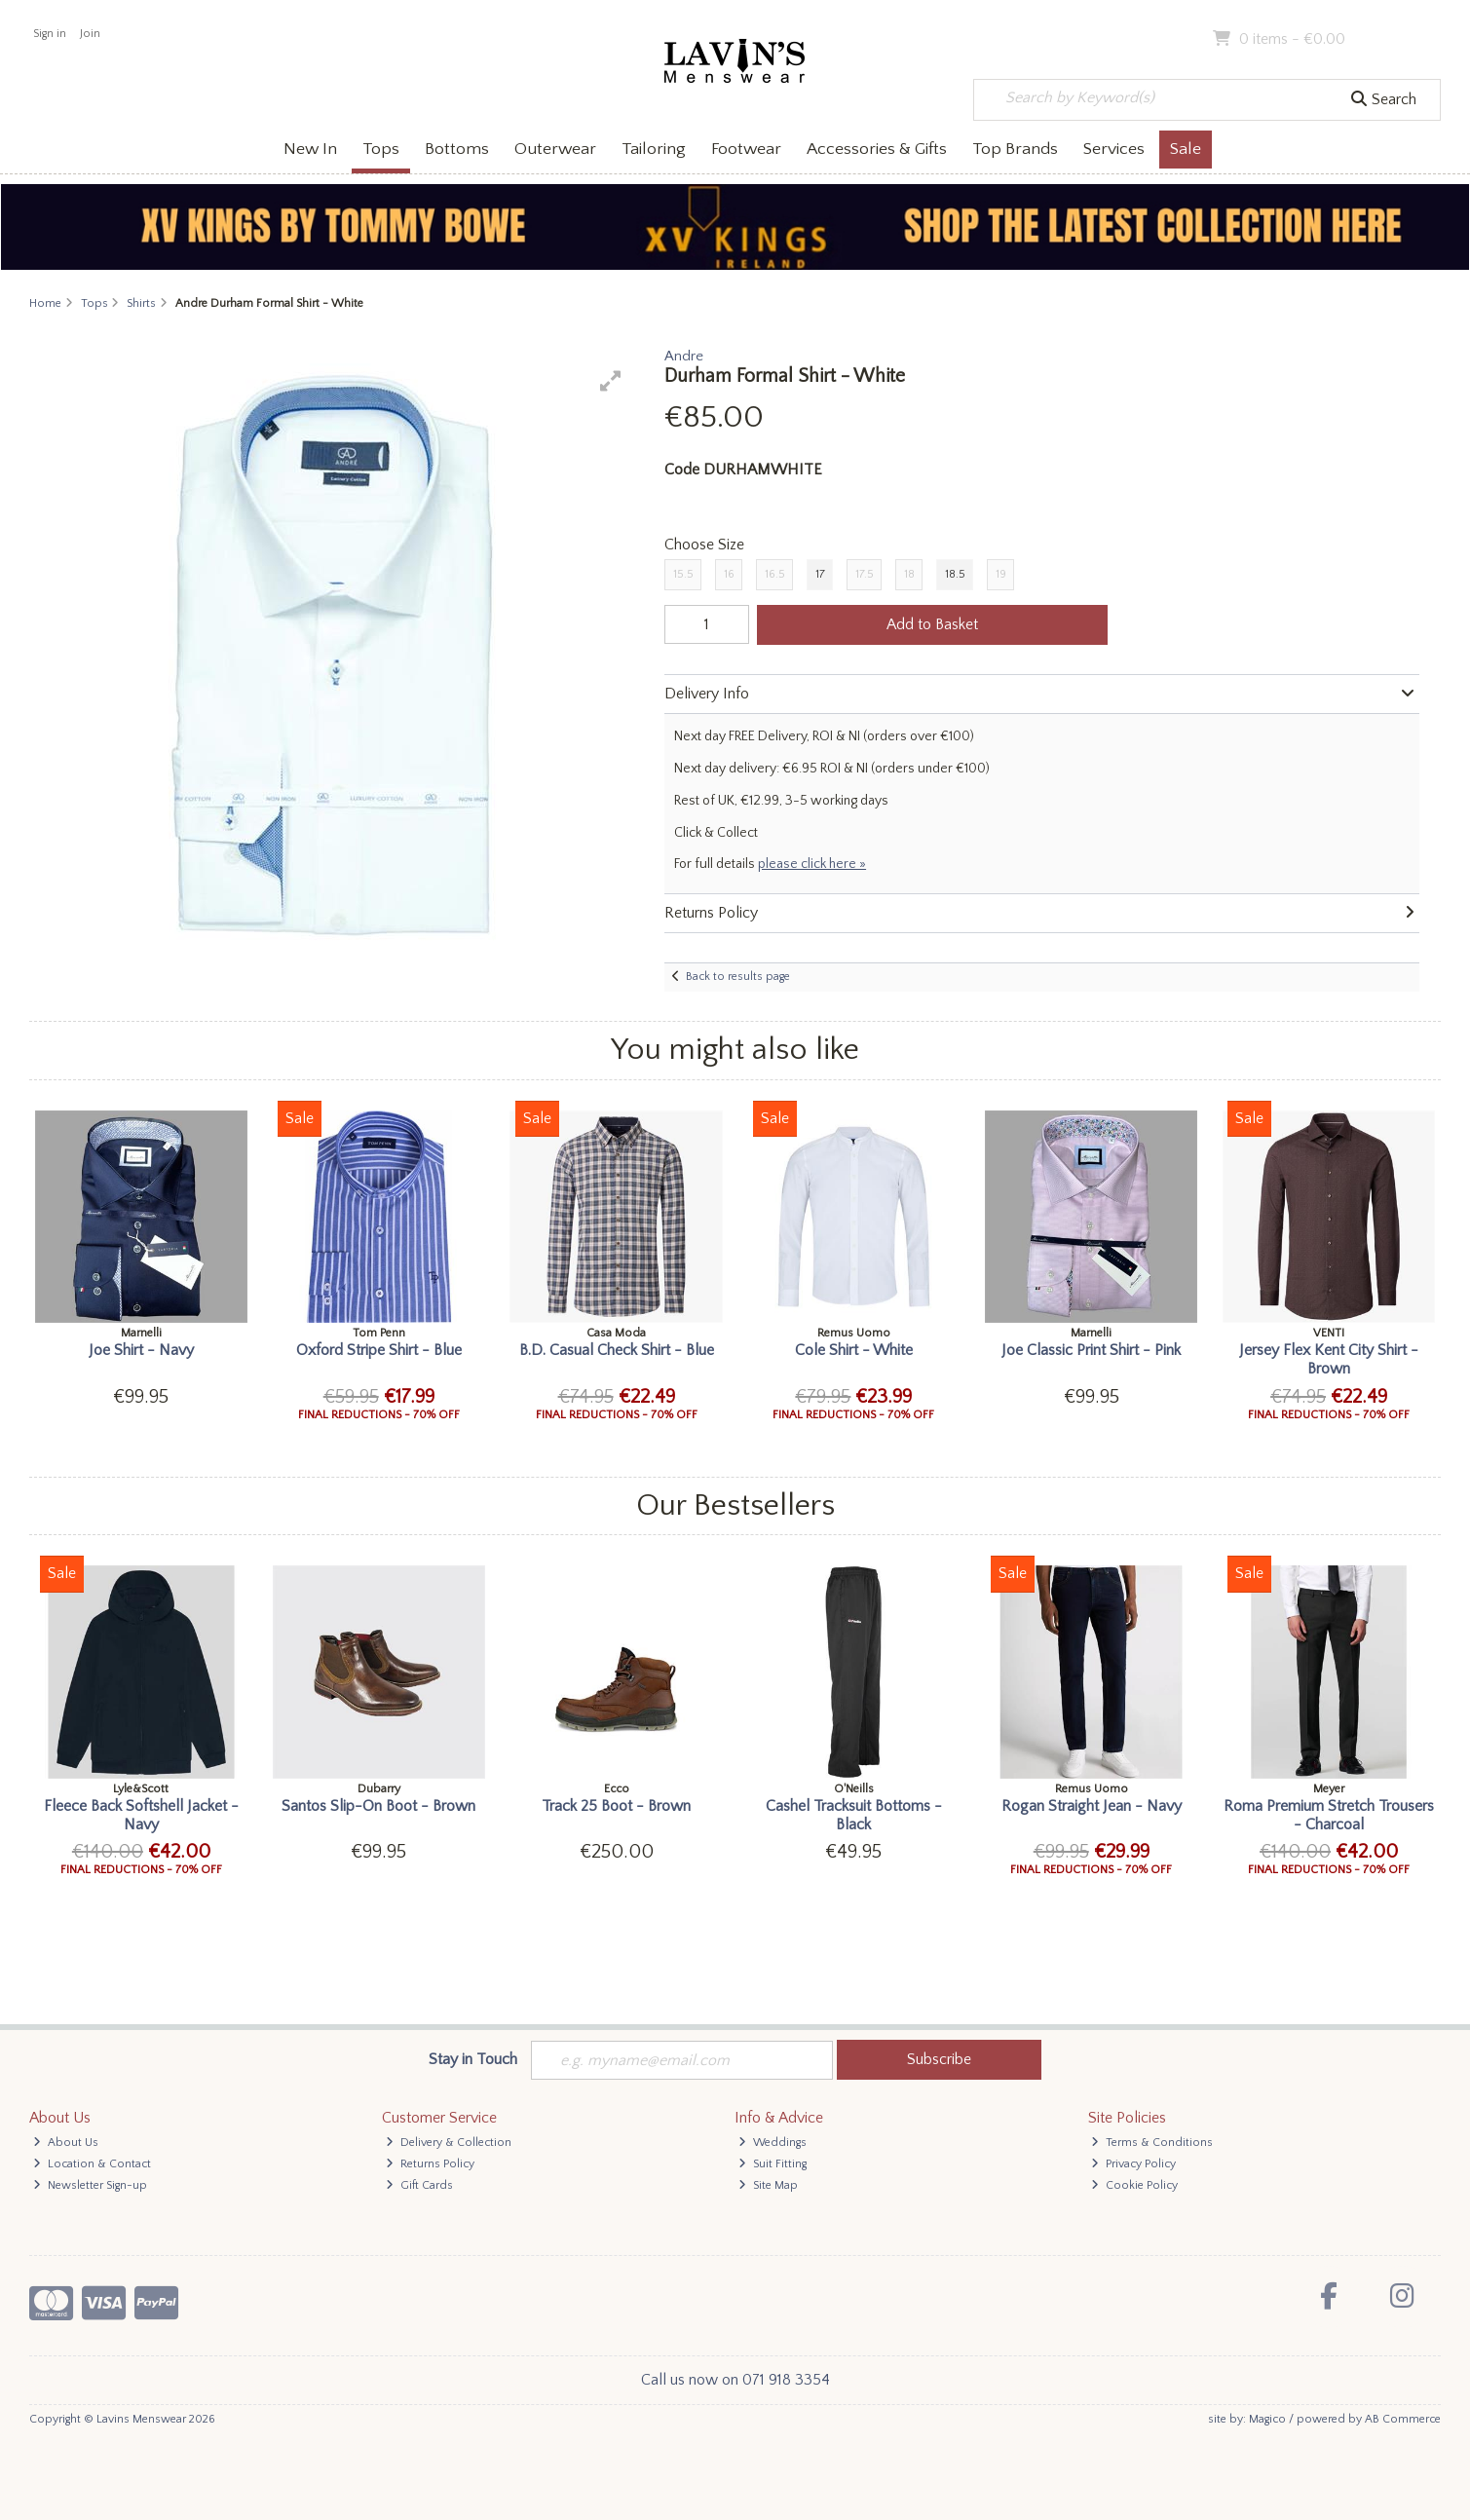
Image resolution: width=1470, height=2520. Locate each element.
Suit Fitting (772, 2164)
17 (820, 574)
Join (90, 33)
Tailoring (654, 149)
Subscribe (939, 2059)
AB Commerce (1403, 2419)
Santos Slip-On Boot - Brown (378, 1806)
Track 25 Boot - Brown (616, 1806)
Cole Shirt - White (854, 1350)
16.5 (775, 574)
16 (729, 574)
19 (1001, 574)
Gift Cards (419, 2185)
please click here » (812, 864)
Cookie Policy (1134, 2185)
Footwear (746, 149)
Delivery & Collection (448, 2142)
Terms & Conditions (1152, 2142)
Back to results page (738, 976)
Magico (1267, 2419)
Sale (1185, 149)
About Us (65, 2142)
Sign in (49, 33)
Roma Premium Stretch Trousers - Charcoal (1329, 1815)
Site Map (768, 2185)
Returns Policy (430, 2164)
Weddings (772, 2142)
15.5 (683, 574)
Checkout (1399, 39)
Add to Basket (932, 624)
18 (909, 574)
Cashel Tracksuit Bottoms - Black (854, 1815)
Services (1114, 149)
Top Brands (1015, 149)
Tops (380, 149)
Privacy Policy (1133, 2164)
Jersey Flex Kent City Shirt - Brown (1328, 1359)
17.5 (864, 574)
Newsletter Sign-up (90, 2185)
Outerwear (555, 149)
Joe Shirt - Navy (141, 1350)
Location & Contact (92, 2164)
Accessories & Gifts (877, 149)
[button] (610, 380)
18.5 (955, 574)
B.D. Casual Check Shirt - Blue (616, 1350)
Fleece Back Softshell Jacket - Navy (141, 1815)
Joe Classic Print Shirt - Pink (1091, 1350)
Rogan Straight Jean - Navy (1091, 1806)
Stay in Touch (473, 2059)
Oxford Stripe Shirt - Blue (379, 1350)
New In (310, 149)
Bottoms (457, 149)
